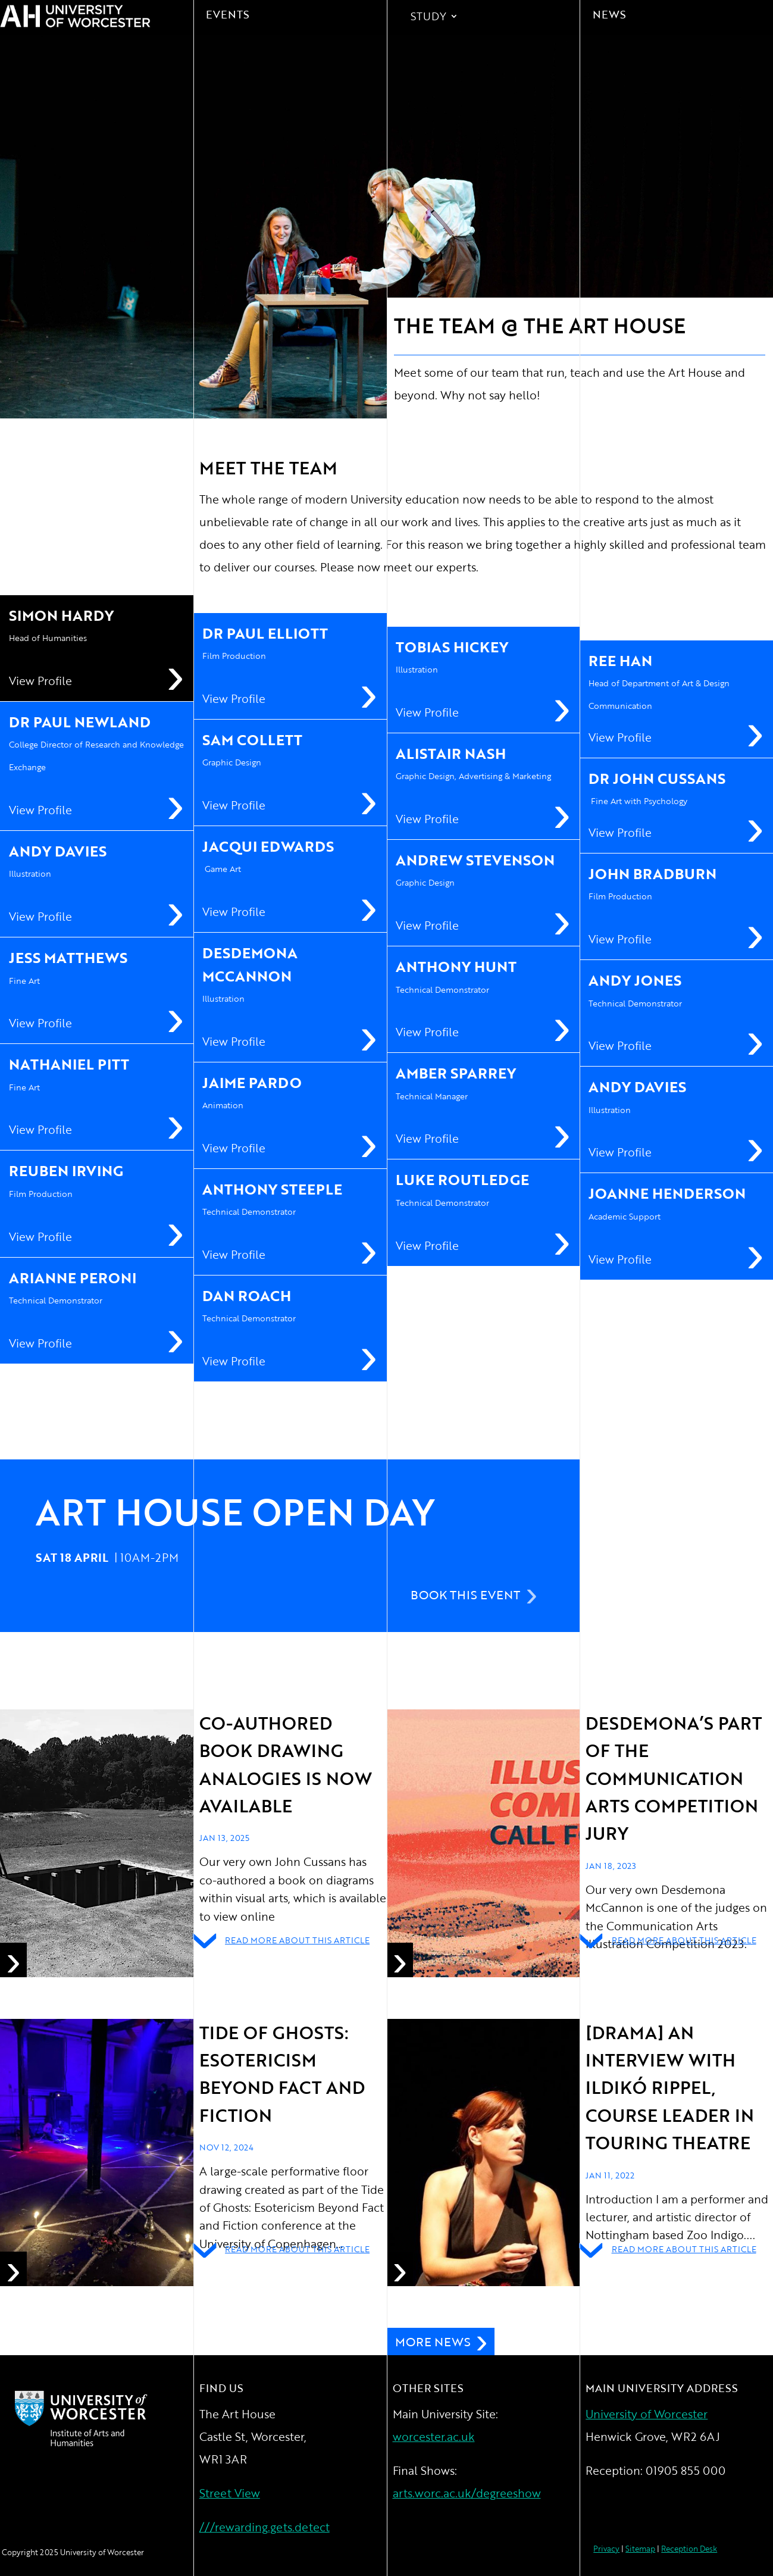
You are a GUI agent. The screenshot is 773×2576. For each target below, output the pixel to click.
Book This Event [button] (465, 1594)
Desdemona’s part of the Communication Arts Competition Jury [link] (674, 1778)
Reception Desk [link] (689, 2549)
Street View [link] (229, 2493)
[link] (96, 1843)
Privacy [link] (606, 2549)
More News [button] (433, 2341)
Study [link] (428, 18)
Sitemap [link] (640, 2549)
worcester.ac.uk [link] (434, 2436)
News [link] (609, 14)
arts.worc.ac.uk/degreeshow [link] (467, 2493)
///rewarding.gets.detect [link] (264, 2527)
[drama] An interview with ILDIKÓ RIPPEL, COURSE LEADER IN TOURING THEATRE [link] (670, 2087)
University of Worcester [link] (647, 2413)
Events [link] (227, 14)
